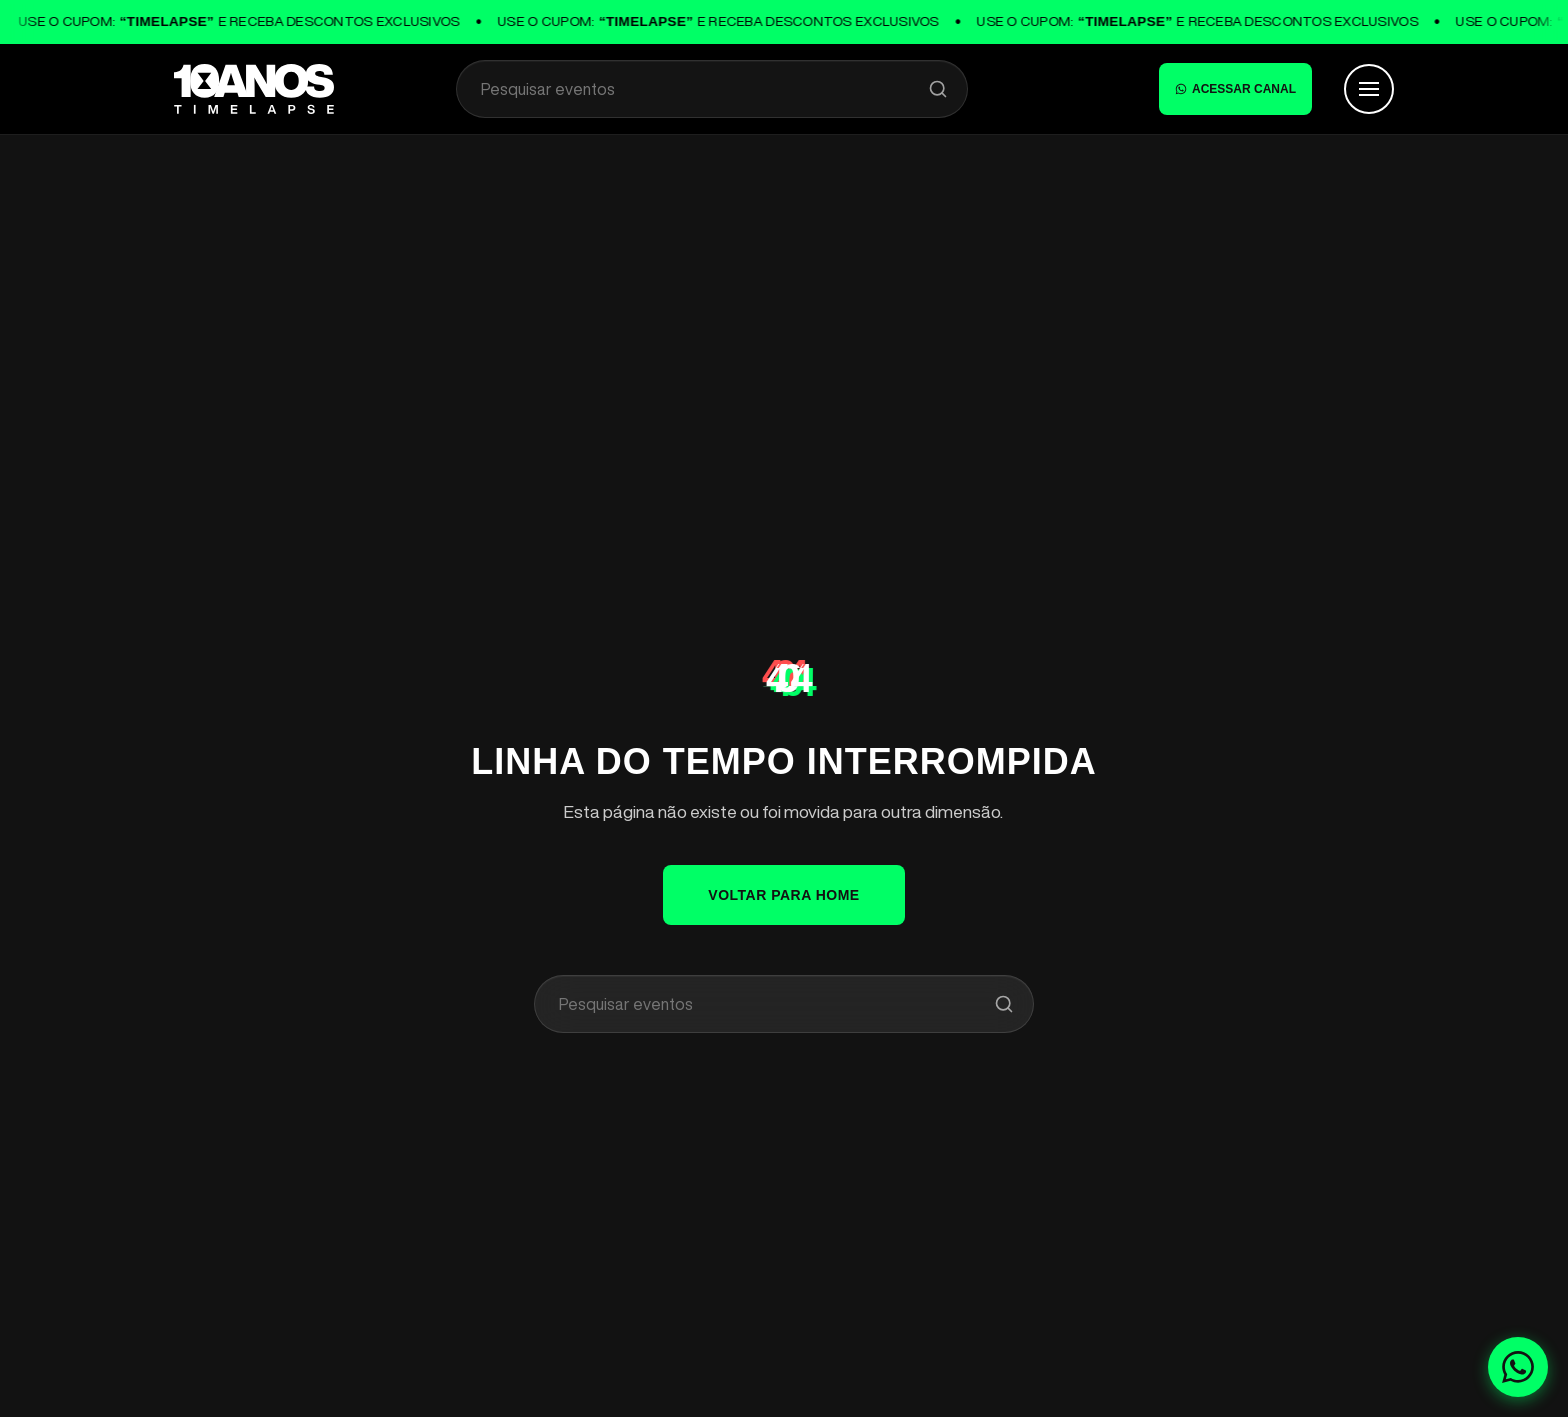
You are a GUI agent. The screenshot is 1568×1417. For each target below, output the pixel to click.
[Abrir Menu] (1369, 89)
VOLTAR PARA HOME (783, 895)
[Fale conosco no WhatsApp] (1518, 1367)
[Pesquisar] (938, 89)
